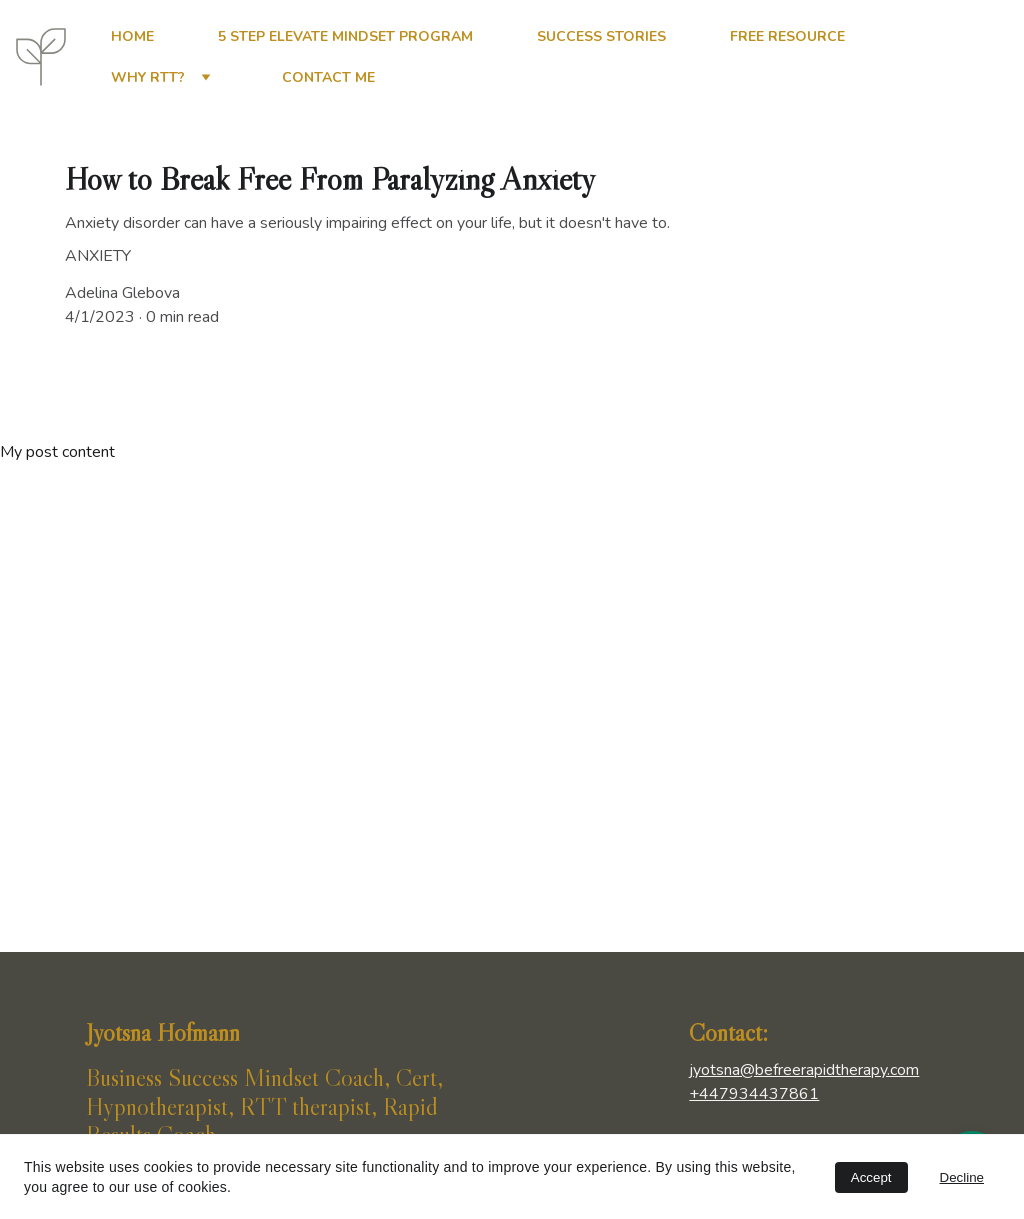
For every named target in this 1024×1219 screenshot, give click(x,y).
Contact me (328, 77)
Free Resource (787, 36)
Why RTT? (148, 77)
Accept (871, 1177)
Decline (962, 1177)
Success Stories (601, 36)
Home (132, 36)
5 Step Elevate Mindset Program (345, 36)
